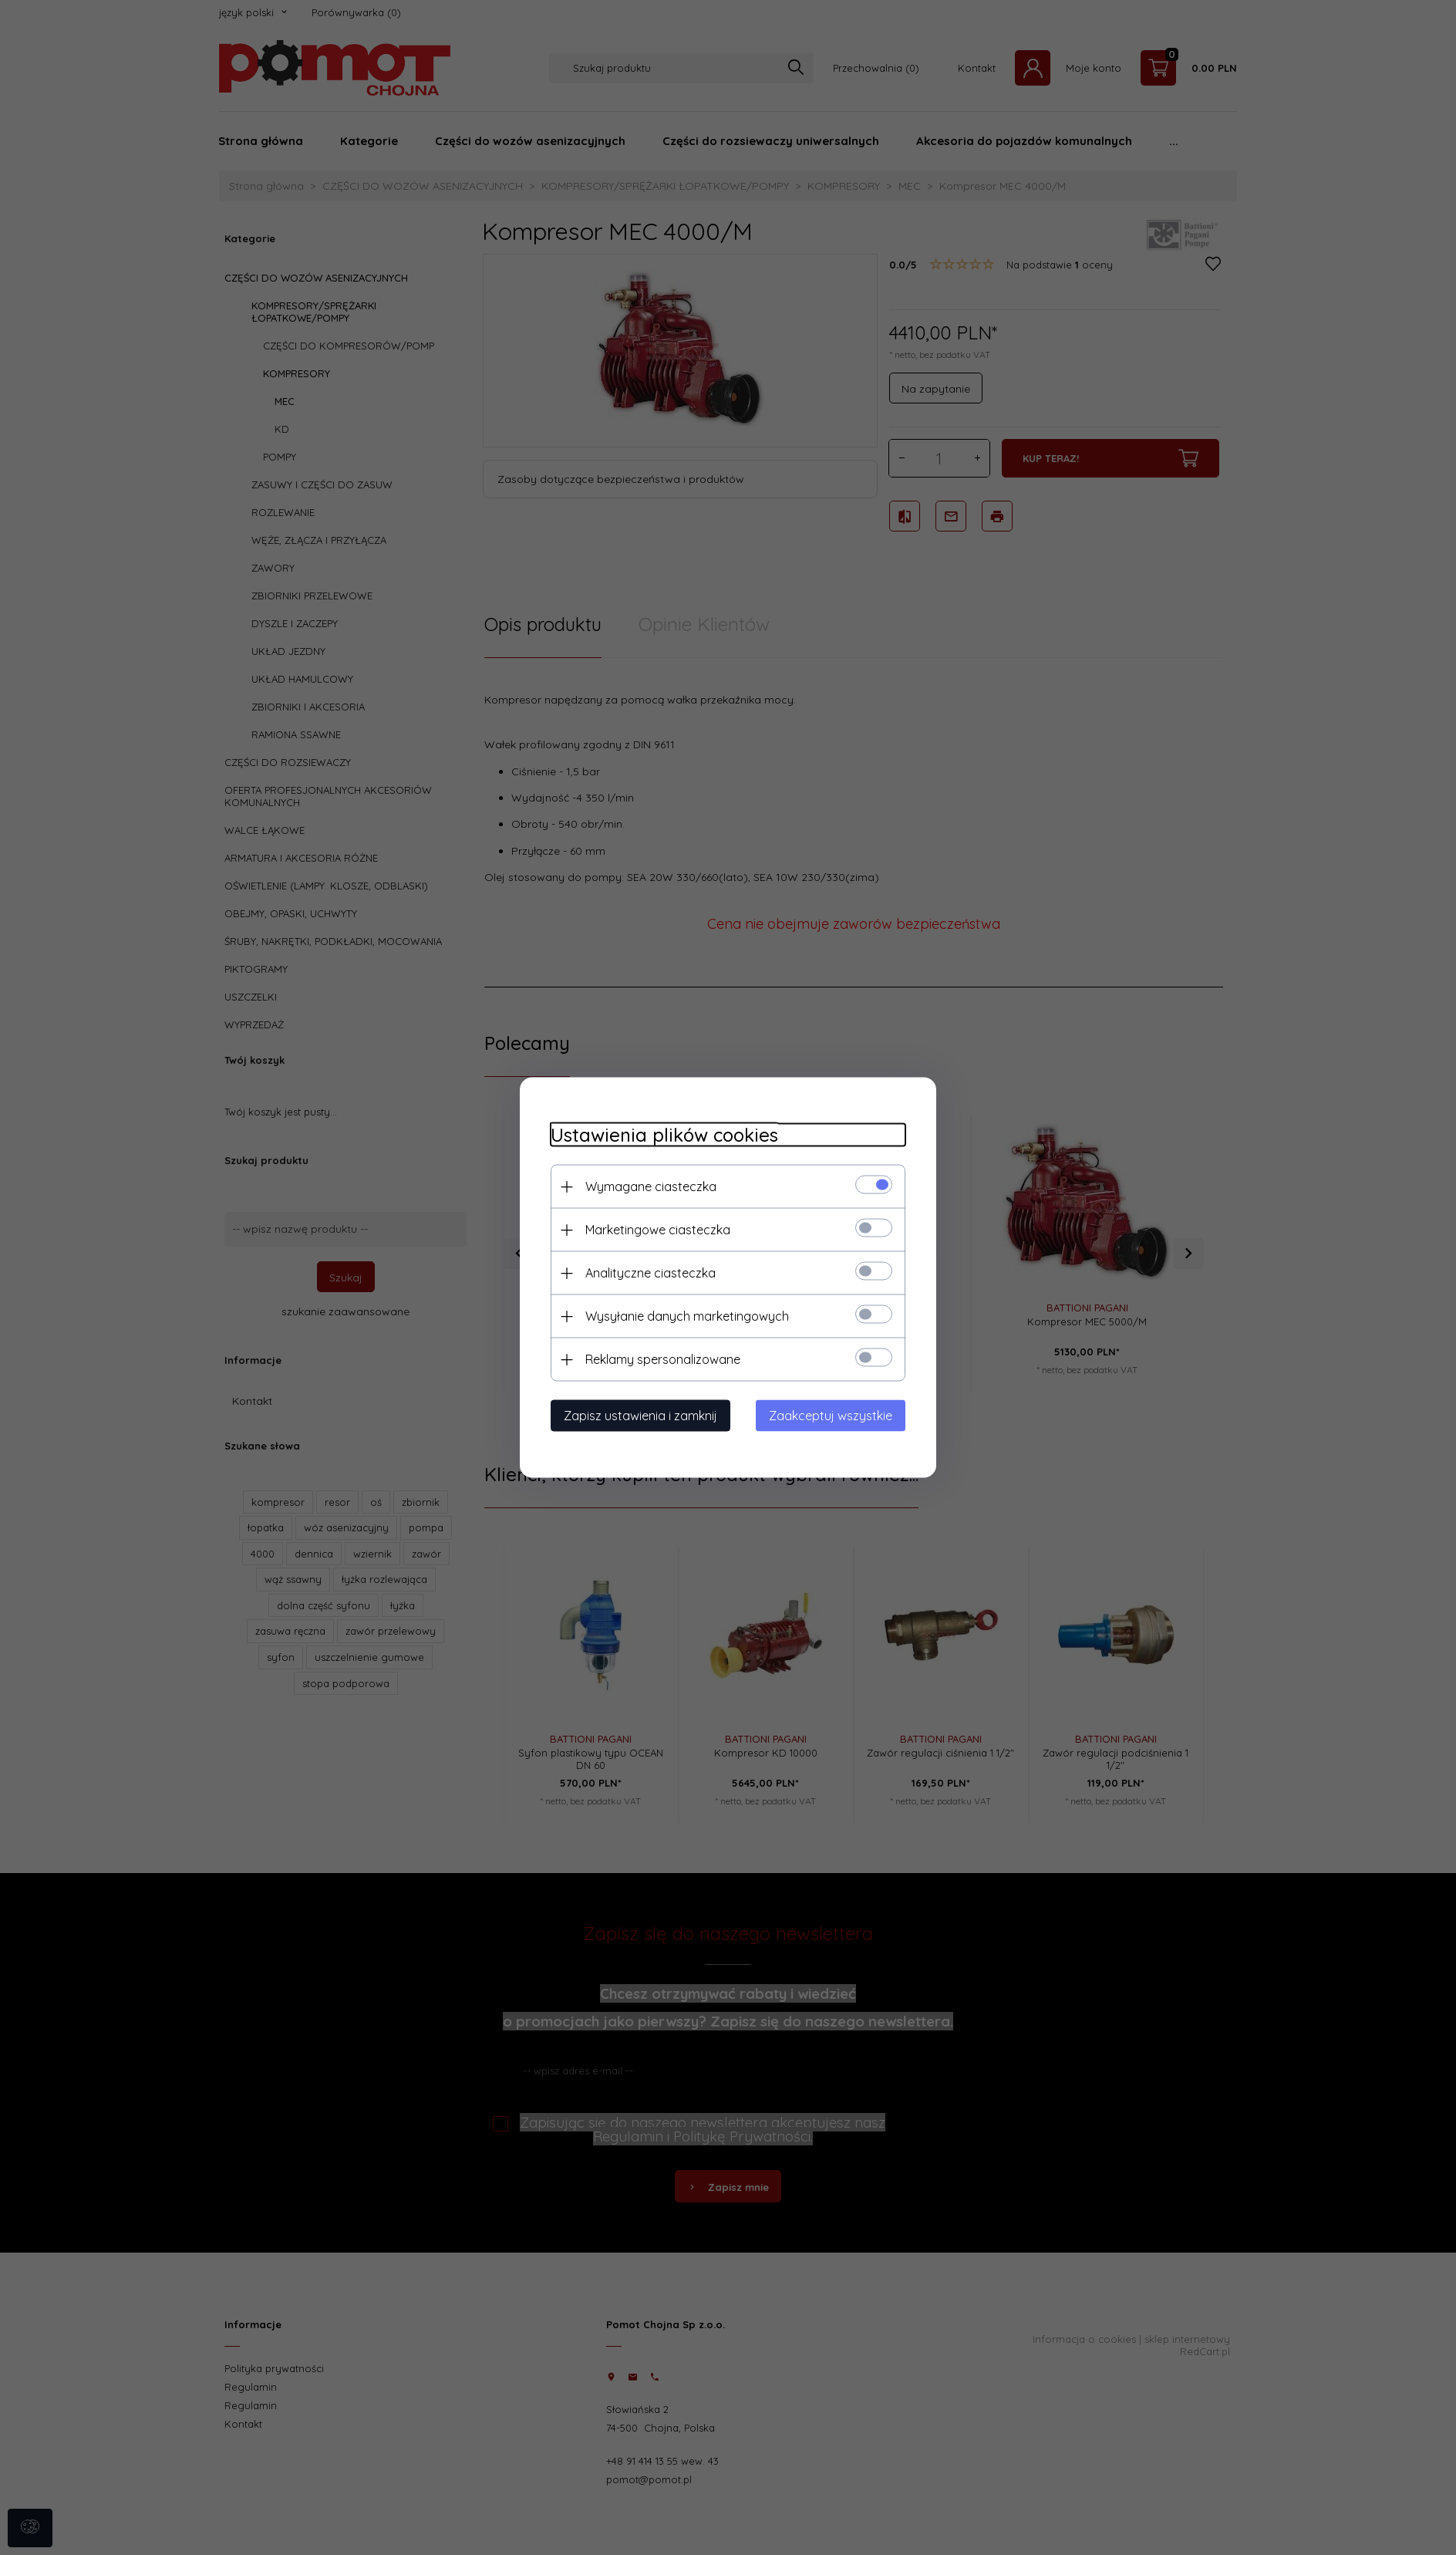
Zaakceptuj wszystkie (830, 1415)
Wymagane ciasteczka (650, 1186)
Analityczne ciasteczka (650, 1273)
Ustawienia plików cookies (664, 1135)
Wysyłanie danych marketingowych (687, 1316)
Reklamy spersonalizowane (662, 1359)
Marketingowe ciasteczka (657, 1229)
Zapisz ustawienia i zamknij (640, 1415)
